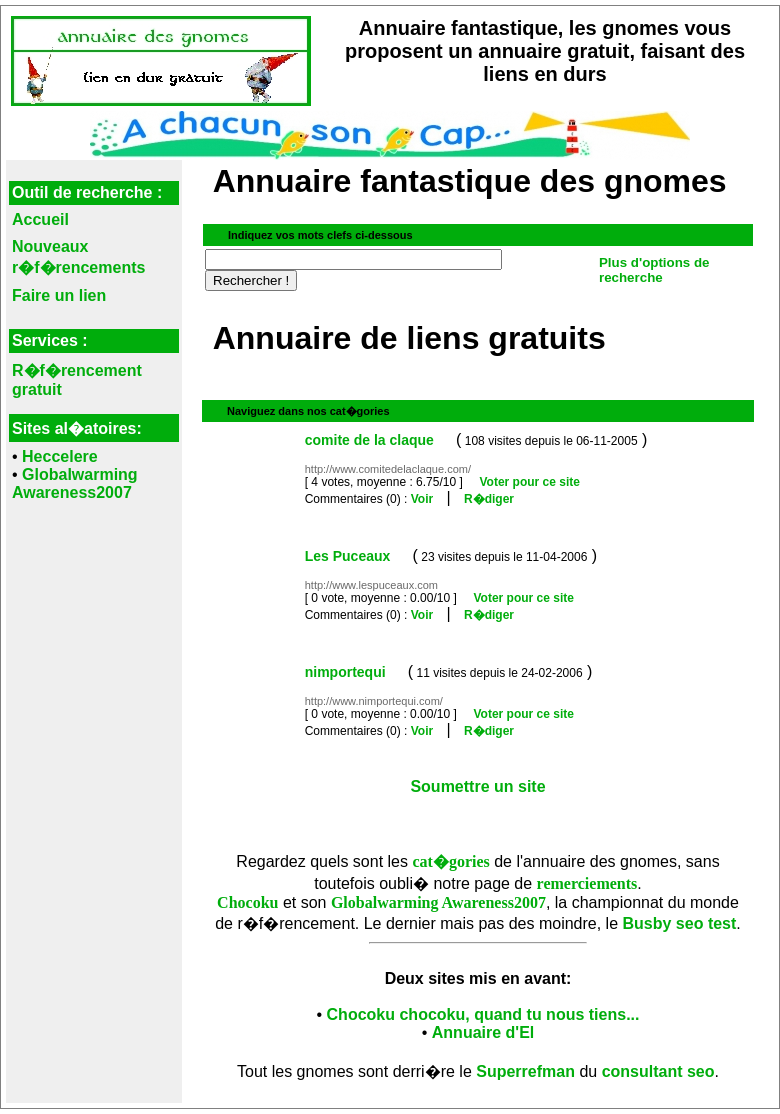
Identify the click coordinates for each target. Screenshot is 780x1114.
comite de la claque (369, 440)
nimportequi (345, 672)
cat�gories (450, 861)
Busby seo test (680, 923)
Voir (422, 499)
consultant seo (658, 1071)
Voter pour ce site (529, 482)
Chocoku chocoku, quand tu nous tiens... (483, 1014)
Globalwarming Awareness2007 (75, 483)
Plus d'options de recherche (654, 270)
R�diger (489, 499)
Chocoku (247, 902)
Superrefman (525, 1071)
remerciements (587, 883)
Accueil (40, 219)
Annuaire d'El (483, 1032)
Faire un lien (59, 295)
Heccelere (60, 456)
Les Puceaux (348, 556)
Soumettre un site (477, 786)
